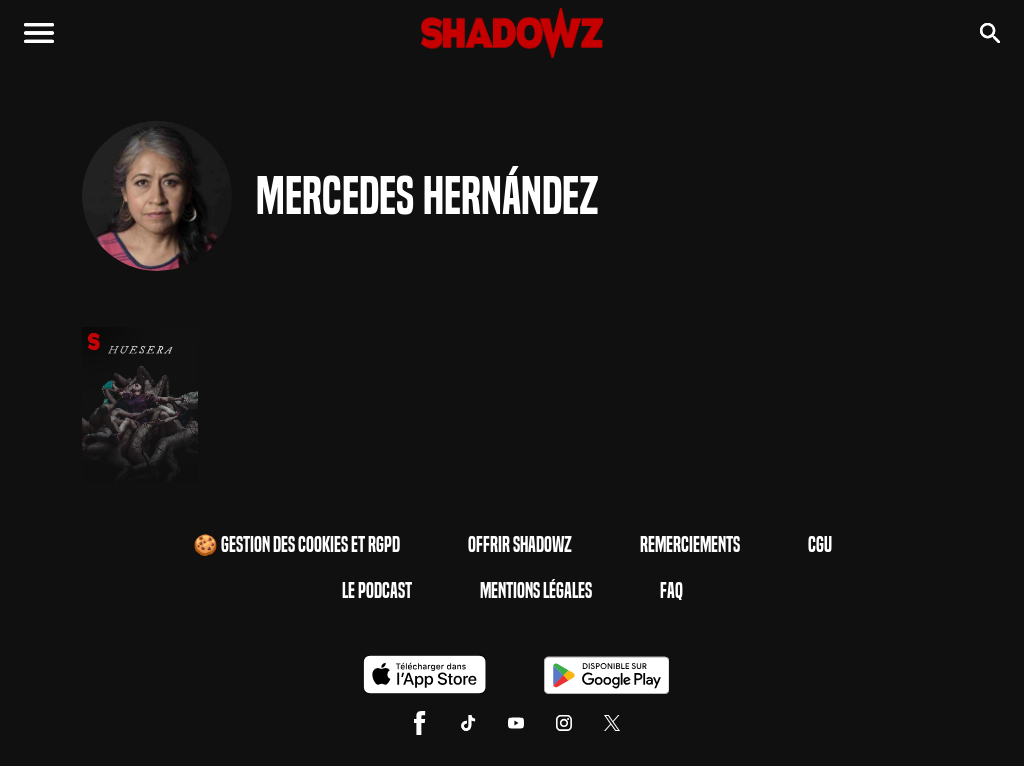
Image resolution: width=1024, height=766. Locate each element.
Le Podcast (377, 591)
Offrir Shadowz (520, 545)
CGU (820, 545)
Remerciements (690, 545)
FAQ (671, 591)
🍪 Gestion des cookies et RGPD (296, 545)
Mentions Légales (536, 591)
